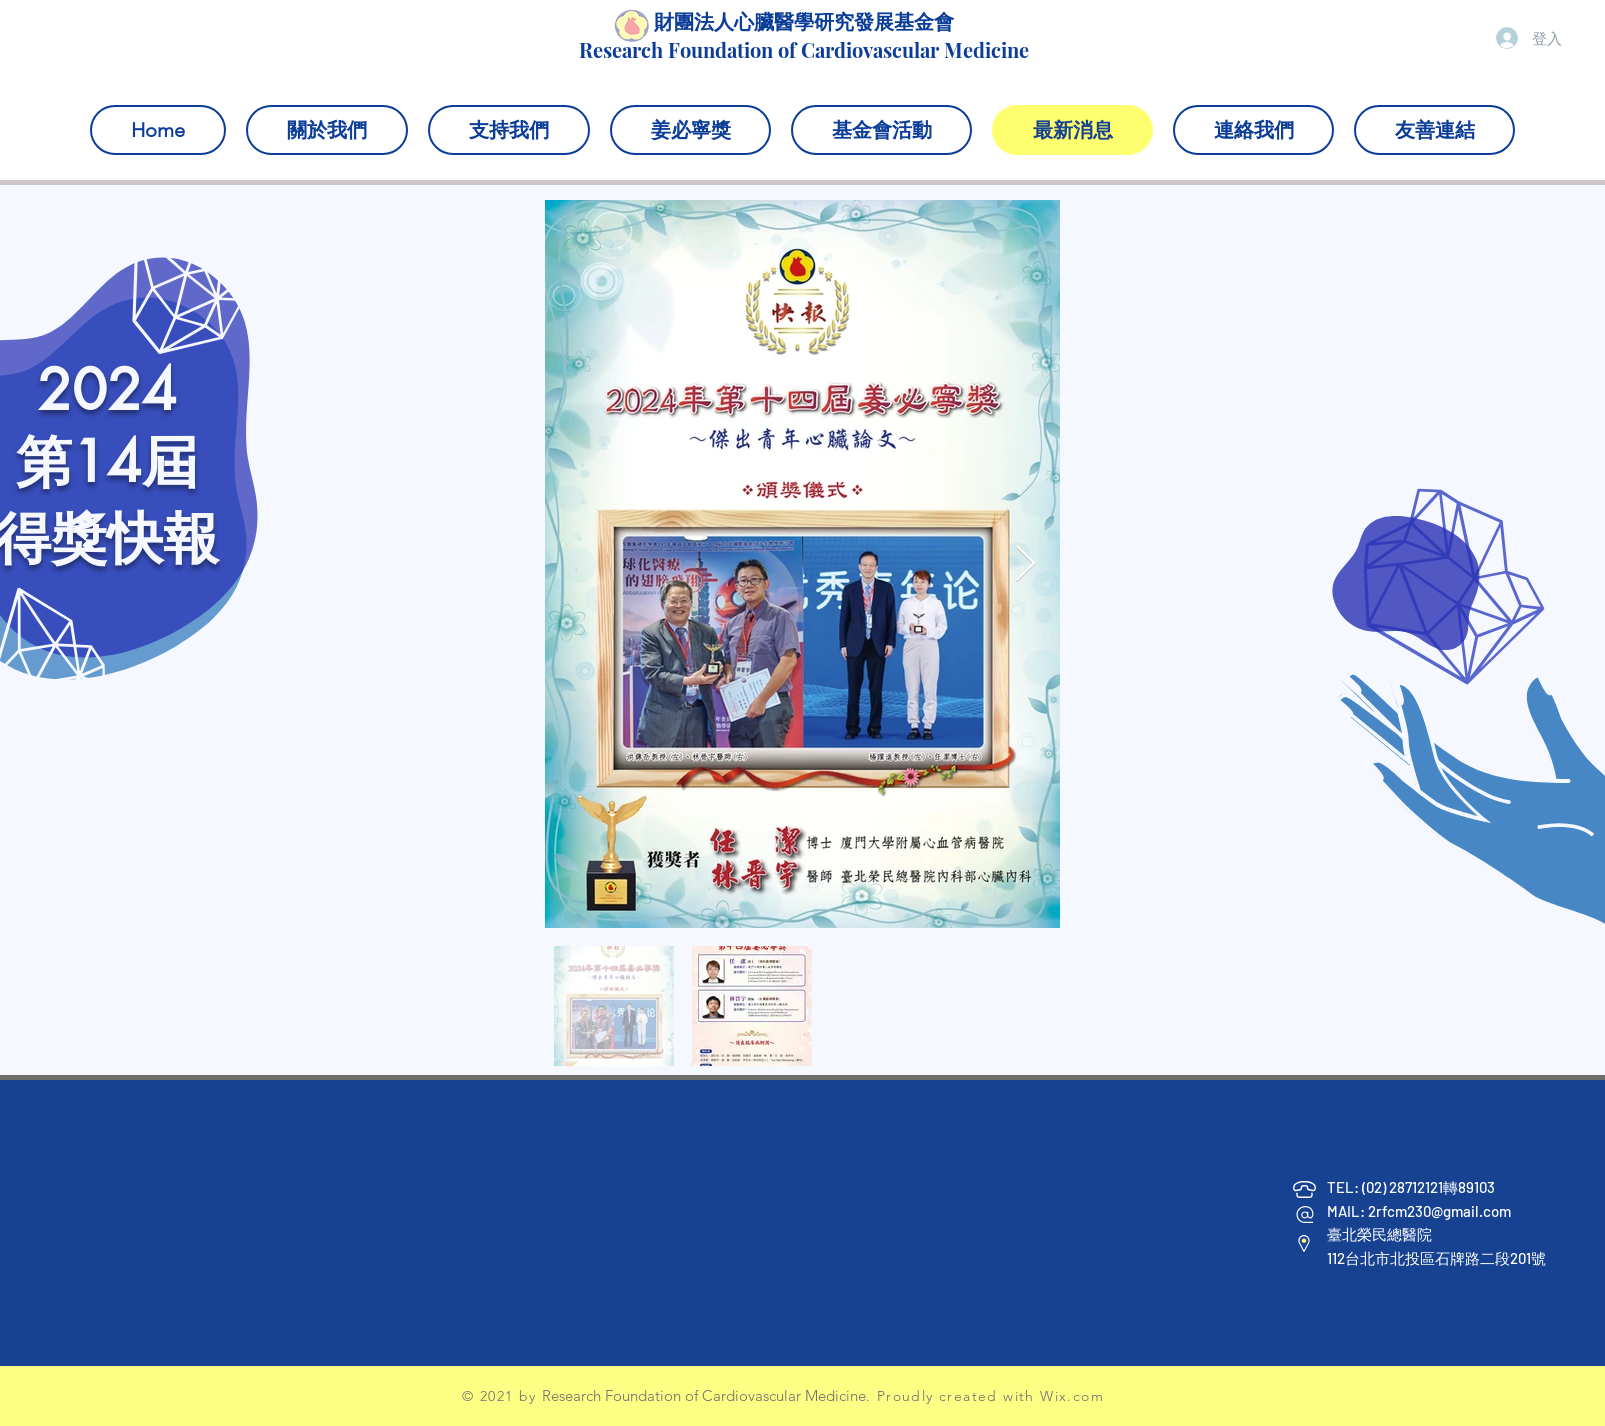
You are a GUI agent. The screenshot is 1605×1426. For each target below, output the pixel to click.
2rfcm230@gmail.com (1439, 1211)
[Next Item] (1025, 564)
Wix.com (1072, 1396)
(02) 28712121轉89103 (1430, 1187)
